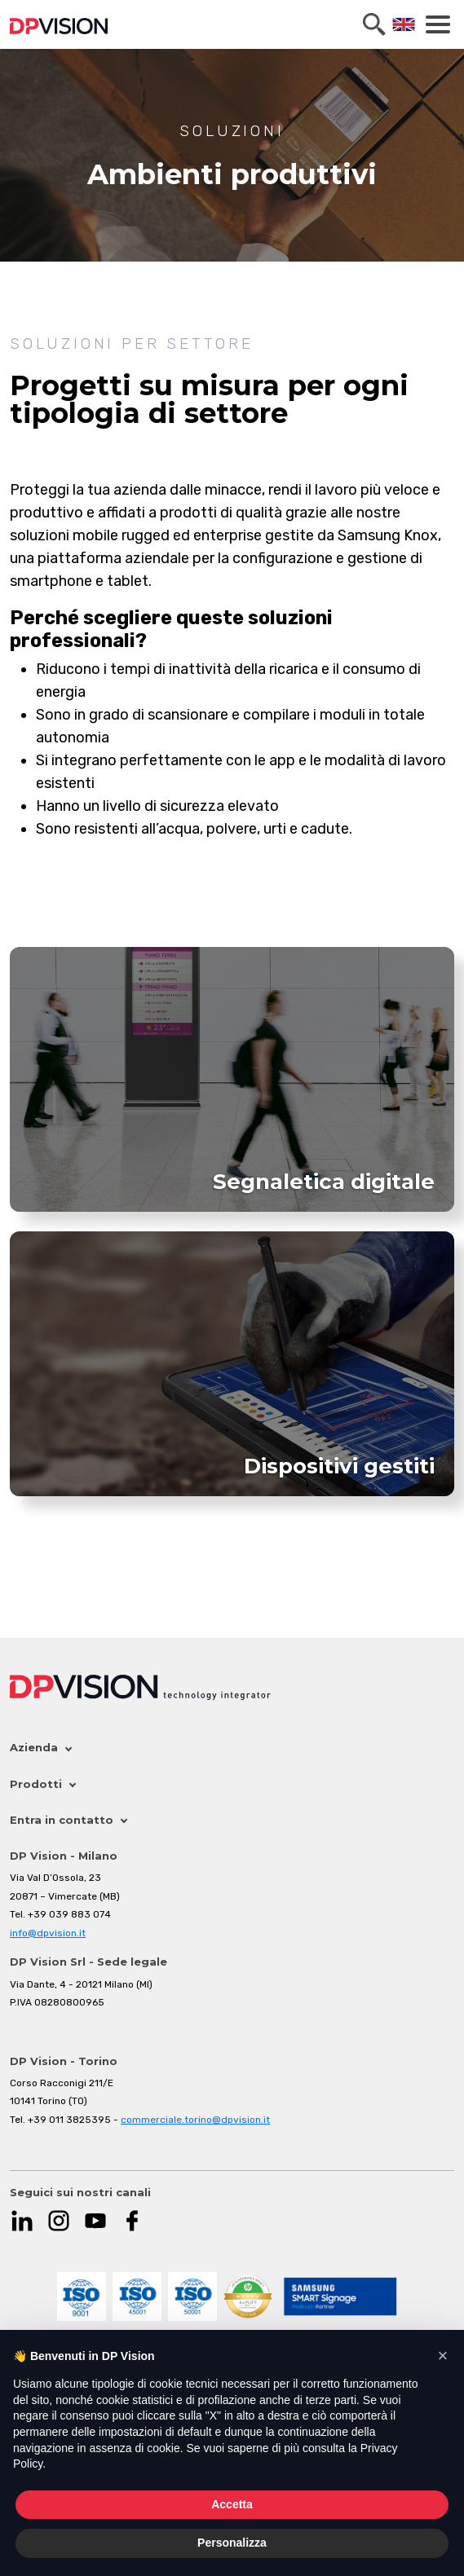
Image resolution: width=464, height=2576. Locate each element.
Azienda (40, 1747)
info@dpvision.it (48, 1933)
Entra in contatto (68, 1819)
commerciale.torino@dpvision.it (195, 2119)
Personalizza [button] (232, 2542)
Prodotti (42, 1783)
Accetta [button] (232, 2504)
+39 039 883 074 (69, 1914)
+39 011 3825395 (69, 2119)
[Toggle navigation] (438, 24)
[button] (443, 2356)
